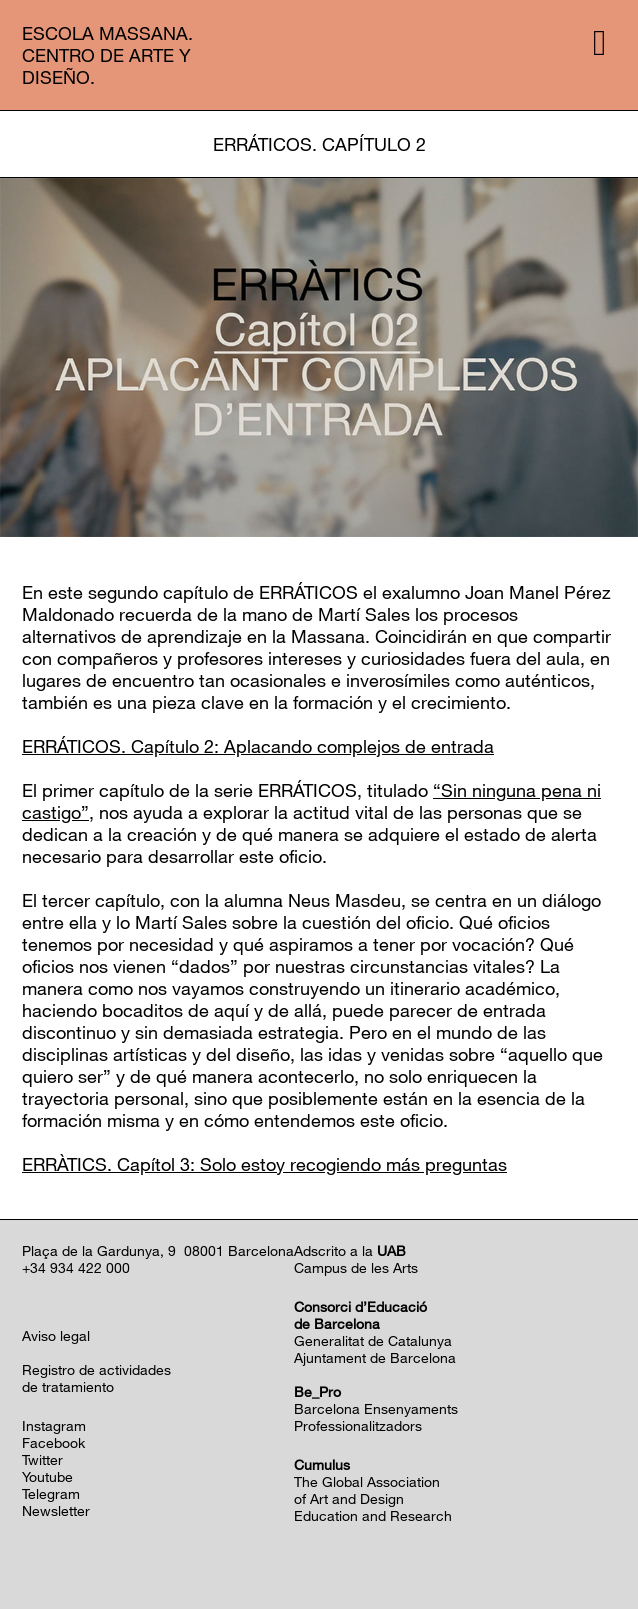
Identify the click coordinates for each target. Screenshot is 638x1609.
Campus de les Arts (356, 1267)
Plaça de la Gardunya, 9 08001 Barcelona (158, 1250)
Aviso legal (56, 1335)
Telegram (51, 1493)
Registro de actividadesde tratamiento (96, 1378)
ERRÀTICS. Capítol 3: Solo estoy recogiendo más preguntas (264, 1164)
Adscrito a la (350, 1250)
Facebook (53, 1442)
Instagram (54, 1425)
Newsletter (56, 1510)
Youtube (47, 1476)
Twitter (42, 1459)
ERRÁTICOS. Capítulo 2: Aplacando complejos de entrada (258, 746)
